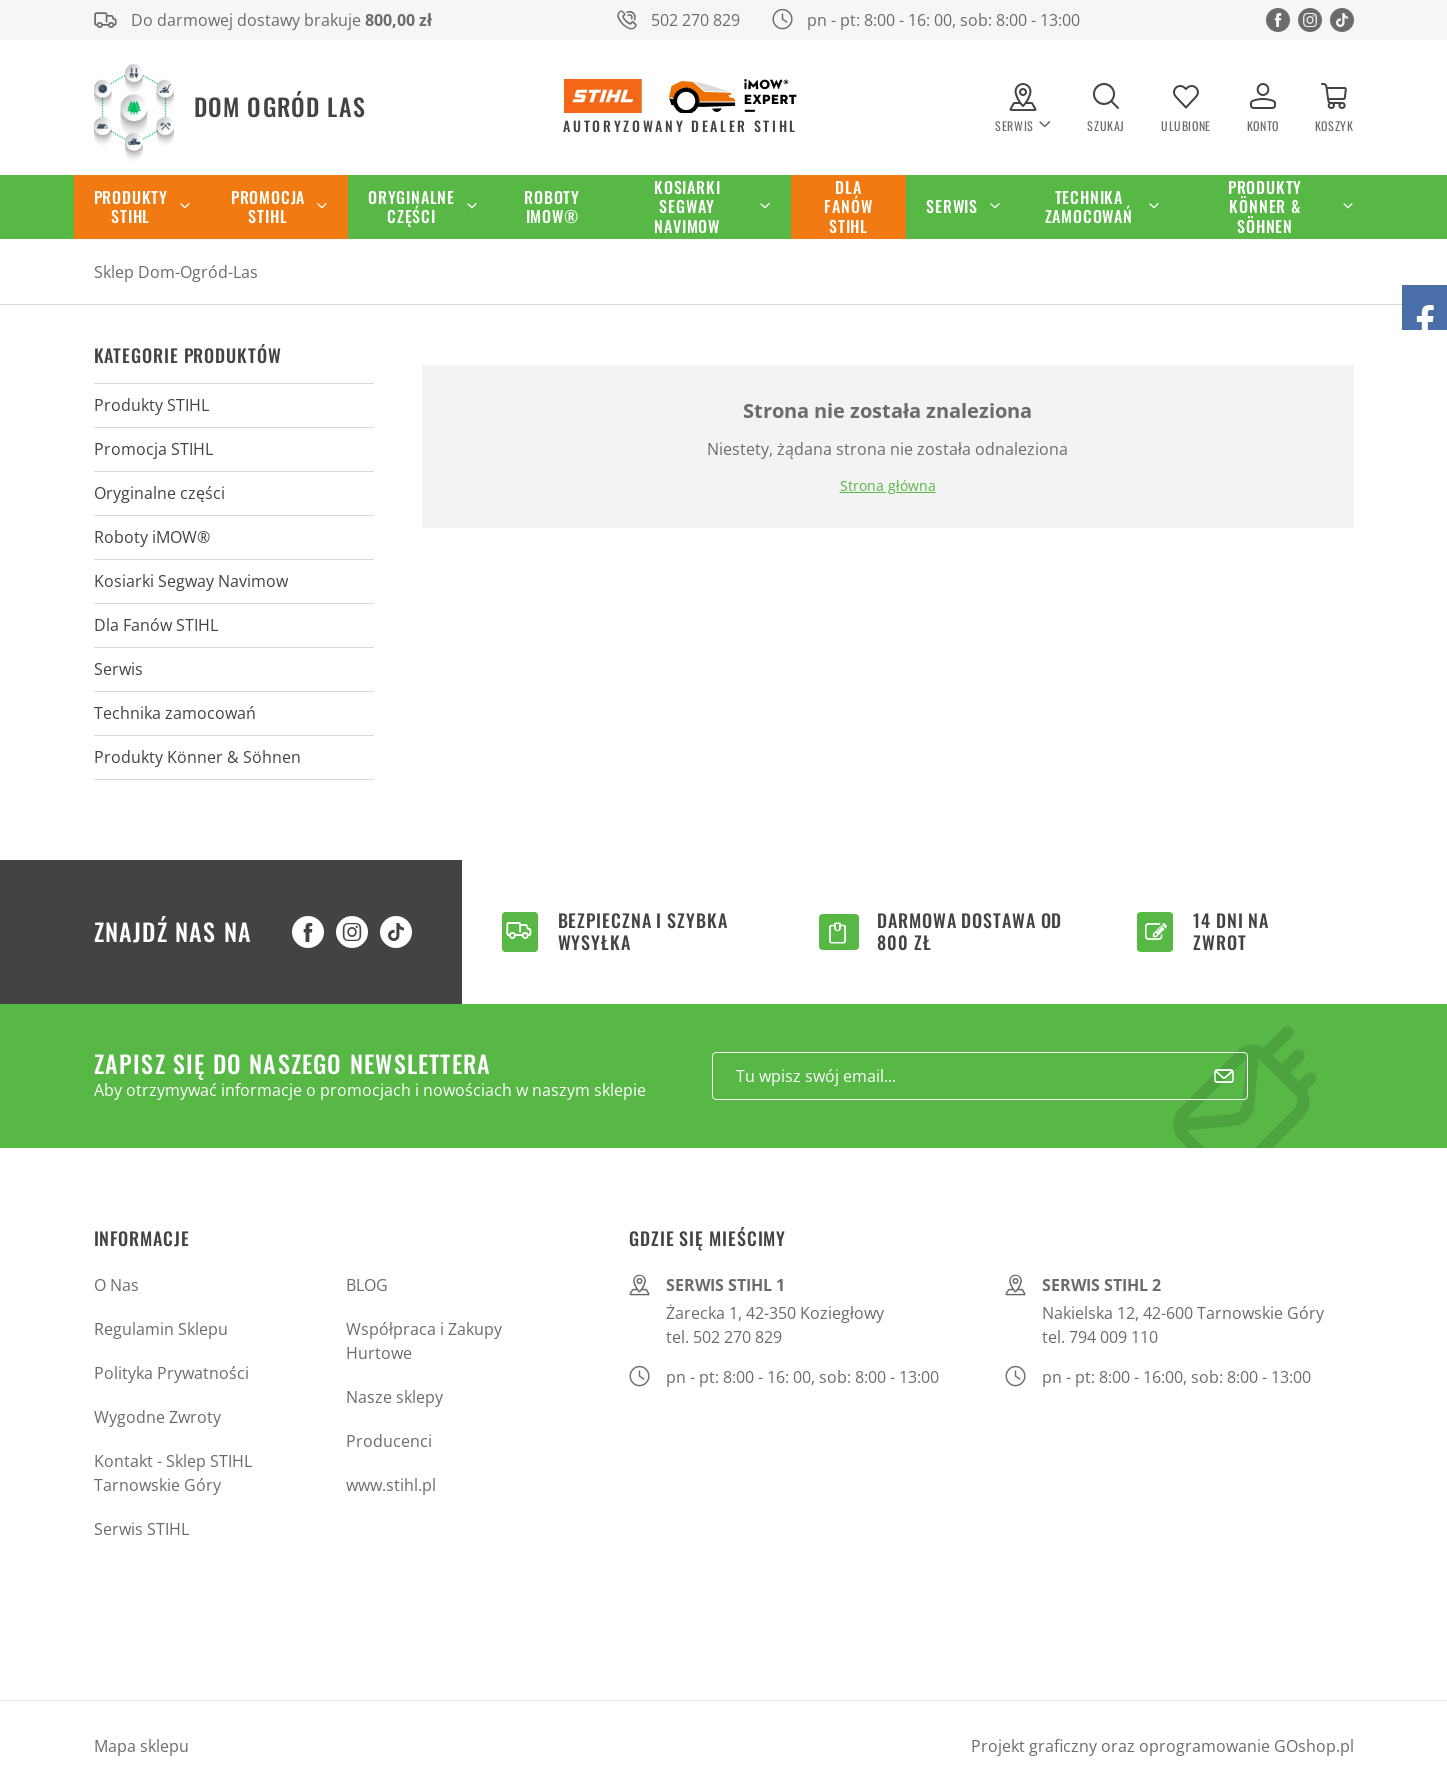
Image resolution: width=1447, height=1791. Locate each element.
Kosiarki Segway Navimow (687, 206)
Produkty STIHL (131, 206)
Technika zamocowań (1089, 206)
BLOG (367, 1285)
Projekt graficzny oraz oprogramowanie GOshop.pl (1162, 1746)
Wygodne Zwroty (157, 1417)
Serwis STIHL (141, 1529)
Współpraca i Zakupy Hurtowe (424, 1341)
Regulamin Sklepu (161, 1329)
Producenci (389, 1441)
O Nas (116, 1285)
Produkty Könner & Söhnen (1265, 206)
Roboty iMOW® (552, 206)
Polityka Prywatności (171, 1373)
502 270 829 (695, 20)
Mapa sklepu (141, 1746)
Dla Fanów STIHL (848, 206)
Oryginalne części (411, 206)
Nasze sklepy (394, 1397)
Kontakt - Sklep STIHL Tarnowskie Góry (173, 1473)
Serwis (952, 206)
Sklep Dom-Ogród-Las (176, 272)
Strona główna (888, 485)
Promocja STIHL (268, 206)
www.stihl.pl (391, 1485)
